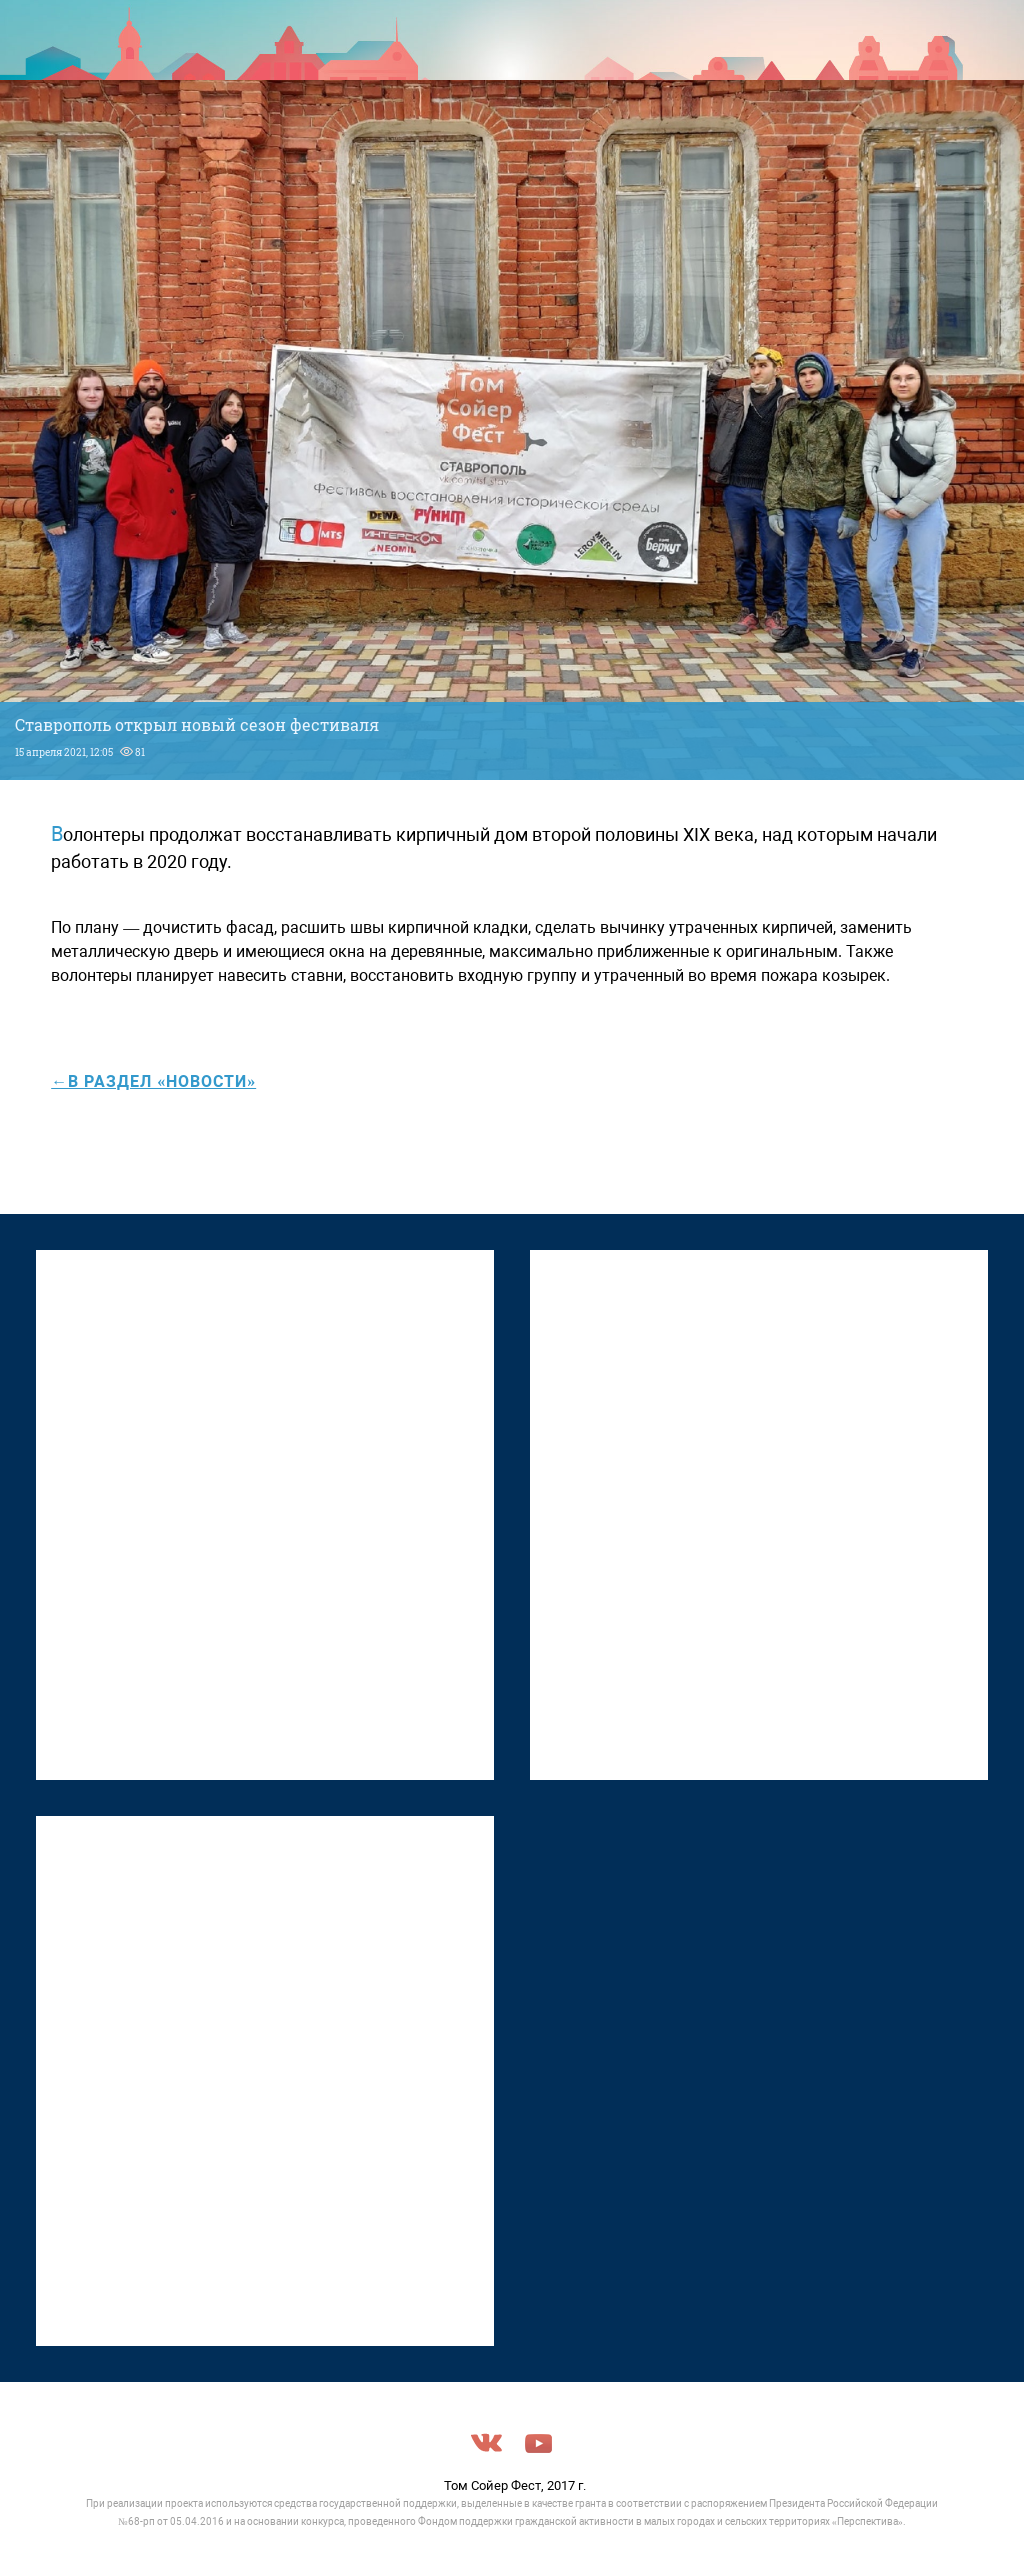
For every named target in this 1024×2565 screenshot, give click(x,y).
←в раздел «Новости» (153, 1081)
